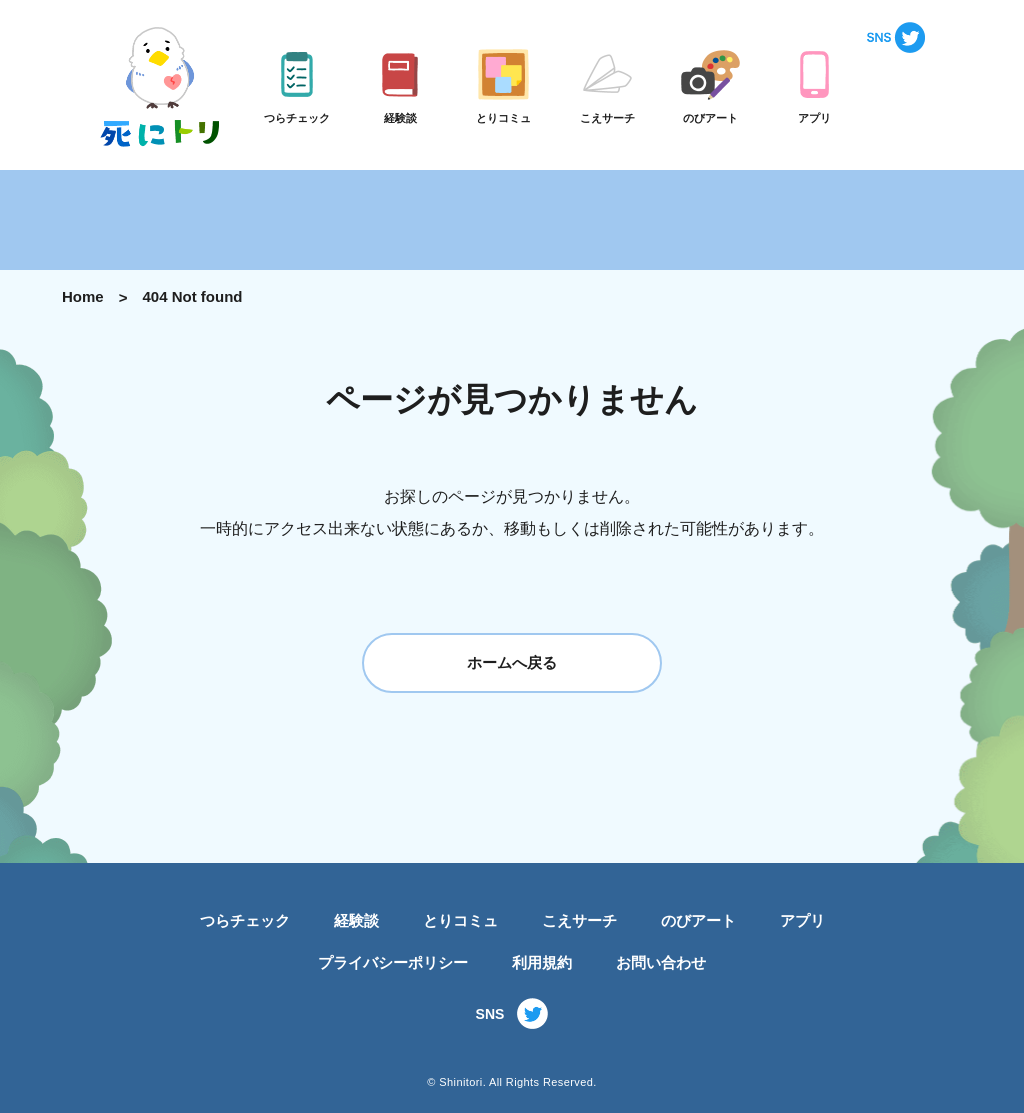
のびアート (698, 920)
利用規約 (542, 962)
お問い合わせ (661, 962)
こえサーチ (579, 920)
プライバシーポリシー (393, 962)
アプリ (802, 920)
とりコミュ (460, 920)
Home (83, 296)
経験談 (356, 920)
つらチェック (245, 920)
